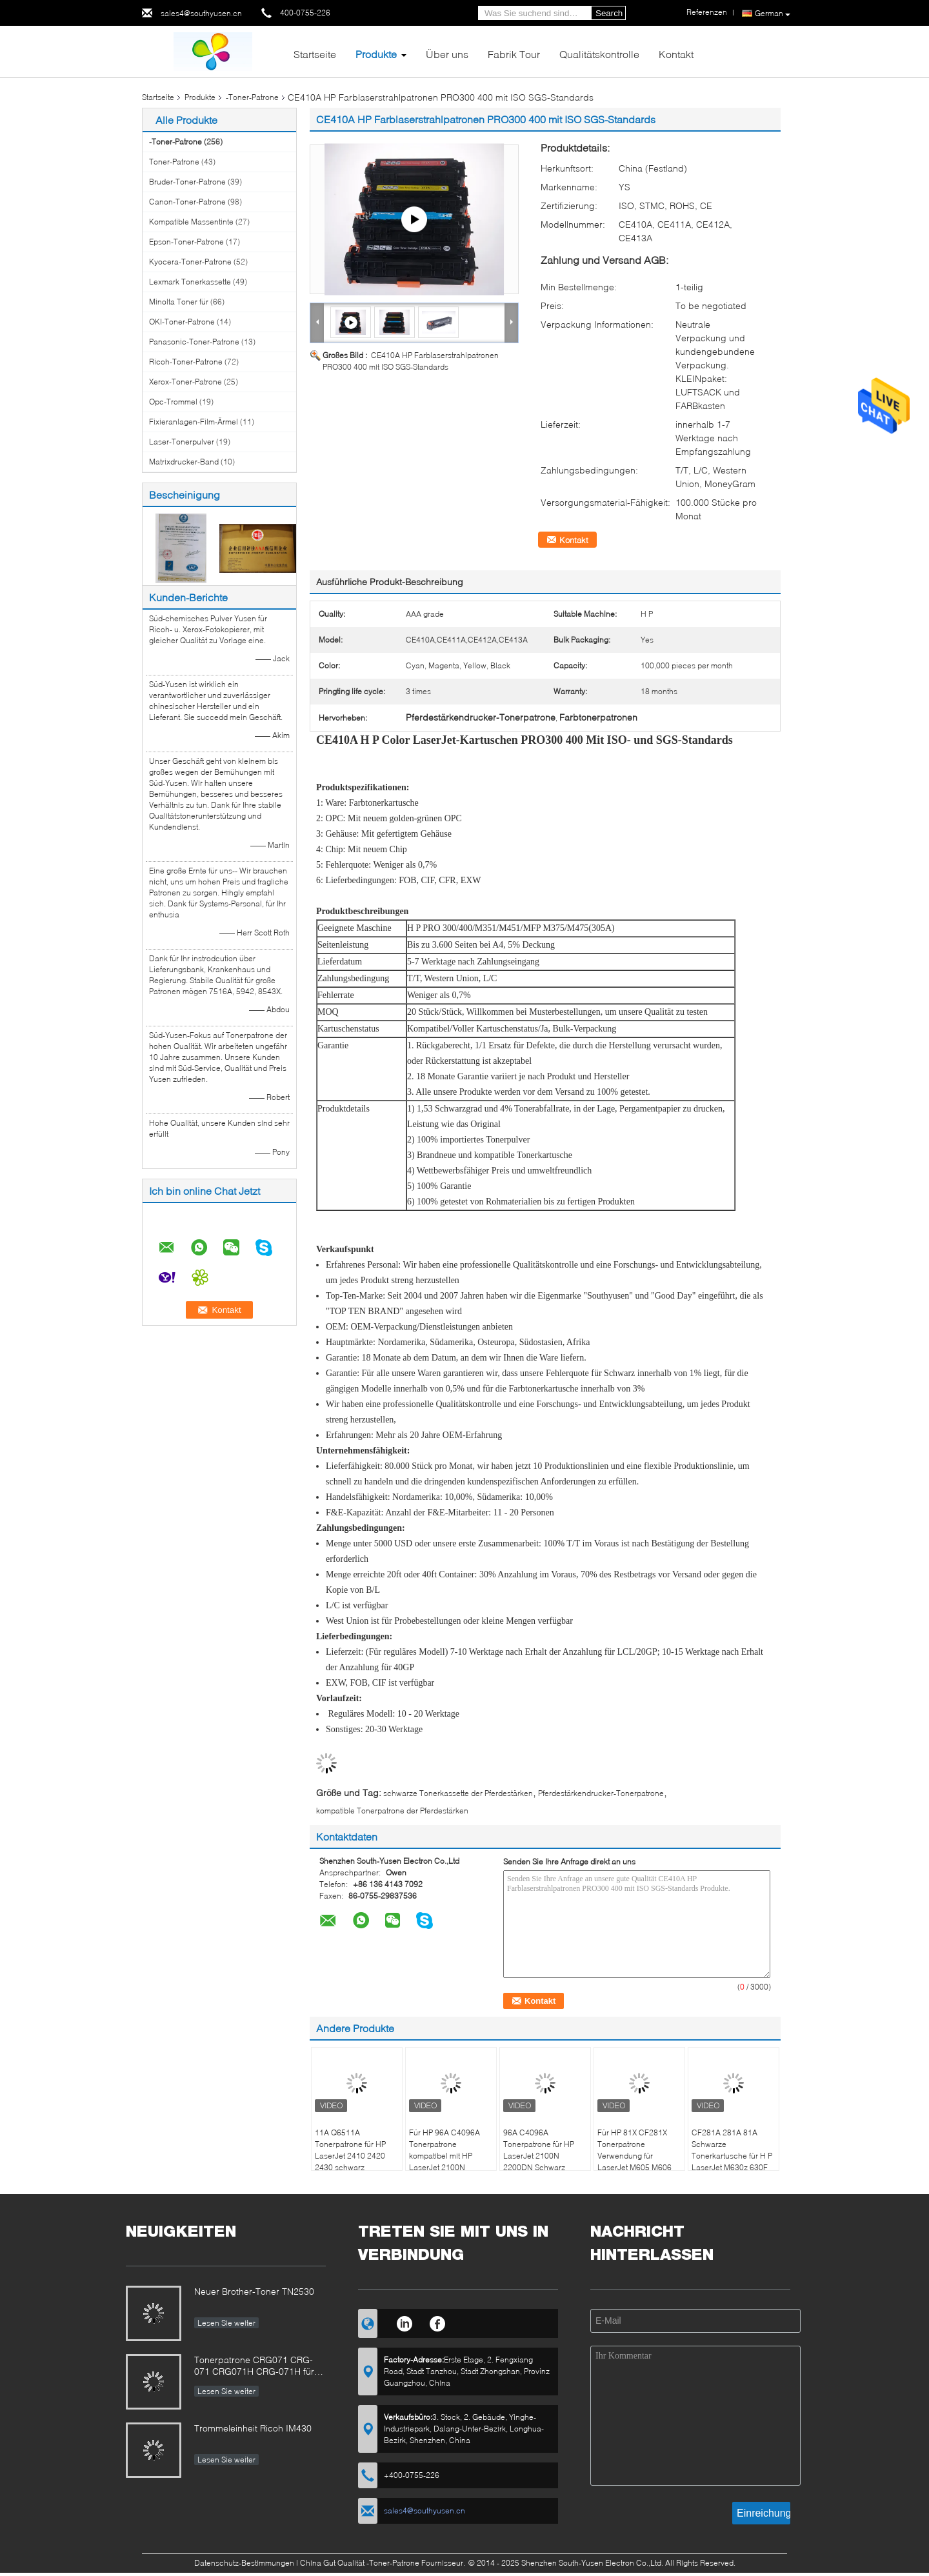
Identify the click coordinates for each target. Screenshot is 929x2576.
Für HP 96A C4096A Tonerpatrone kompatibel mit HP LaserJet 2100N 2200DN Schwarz (444, 2156)
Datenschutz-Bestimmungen (244, 2563)
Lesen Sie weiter (226, 2323)
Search (609, 13)
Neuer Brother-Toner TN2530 (254, 2291)
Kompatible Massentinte (191, 221)
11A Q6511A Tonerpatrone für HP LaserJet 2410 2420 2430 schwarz (350, 2150)
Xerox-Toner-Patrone (185, 381)
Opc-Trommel (173, 401)
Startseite (315, 54)
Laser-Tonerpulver (181, 441)
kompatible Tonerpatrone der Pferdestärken (392, 1810)
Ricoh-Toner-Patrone (186, 361)
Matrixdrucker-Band (184, 461)
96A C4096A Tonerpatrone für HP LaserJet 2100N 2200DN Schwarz (538, 2150)
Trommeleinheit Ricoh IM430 (253, 2427)
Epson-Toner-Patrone (186, 241)
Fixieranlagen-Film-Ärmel (193, 421)
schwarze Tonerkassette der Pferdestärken (458, 1793)
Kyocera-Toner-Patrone (190, 261)
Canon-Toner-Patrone (187, 201)
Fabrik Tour (514, 54)
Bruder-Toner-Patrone (187, 181)
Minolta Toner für (178, 301)
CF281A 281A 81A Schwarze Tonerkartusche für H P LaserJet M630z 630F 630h (732, 2156)
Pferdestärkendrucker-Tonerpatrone (601, 1793)
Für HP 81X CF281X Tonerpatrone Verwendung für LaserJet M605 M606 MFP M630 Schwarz (634, 2156)
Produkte (376, 54)
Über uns (447, 54)
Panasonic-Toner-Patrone (194, 341)
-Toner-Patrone (252, 97)
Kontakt (676, 54)
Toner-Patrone (174, 161)
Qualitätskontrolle (599, 54)
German (772, 13)
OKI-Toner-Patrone (182, 321)
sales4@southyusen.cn (201, 13)
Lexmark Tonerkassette (190, 281)
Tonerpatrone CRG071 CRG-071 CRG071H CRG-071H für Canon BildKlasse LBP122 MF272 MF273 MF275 (254, 2366)
